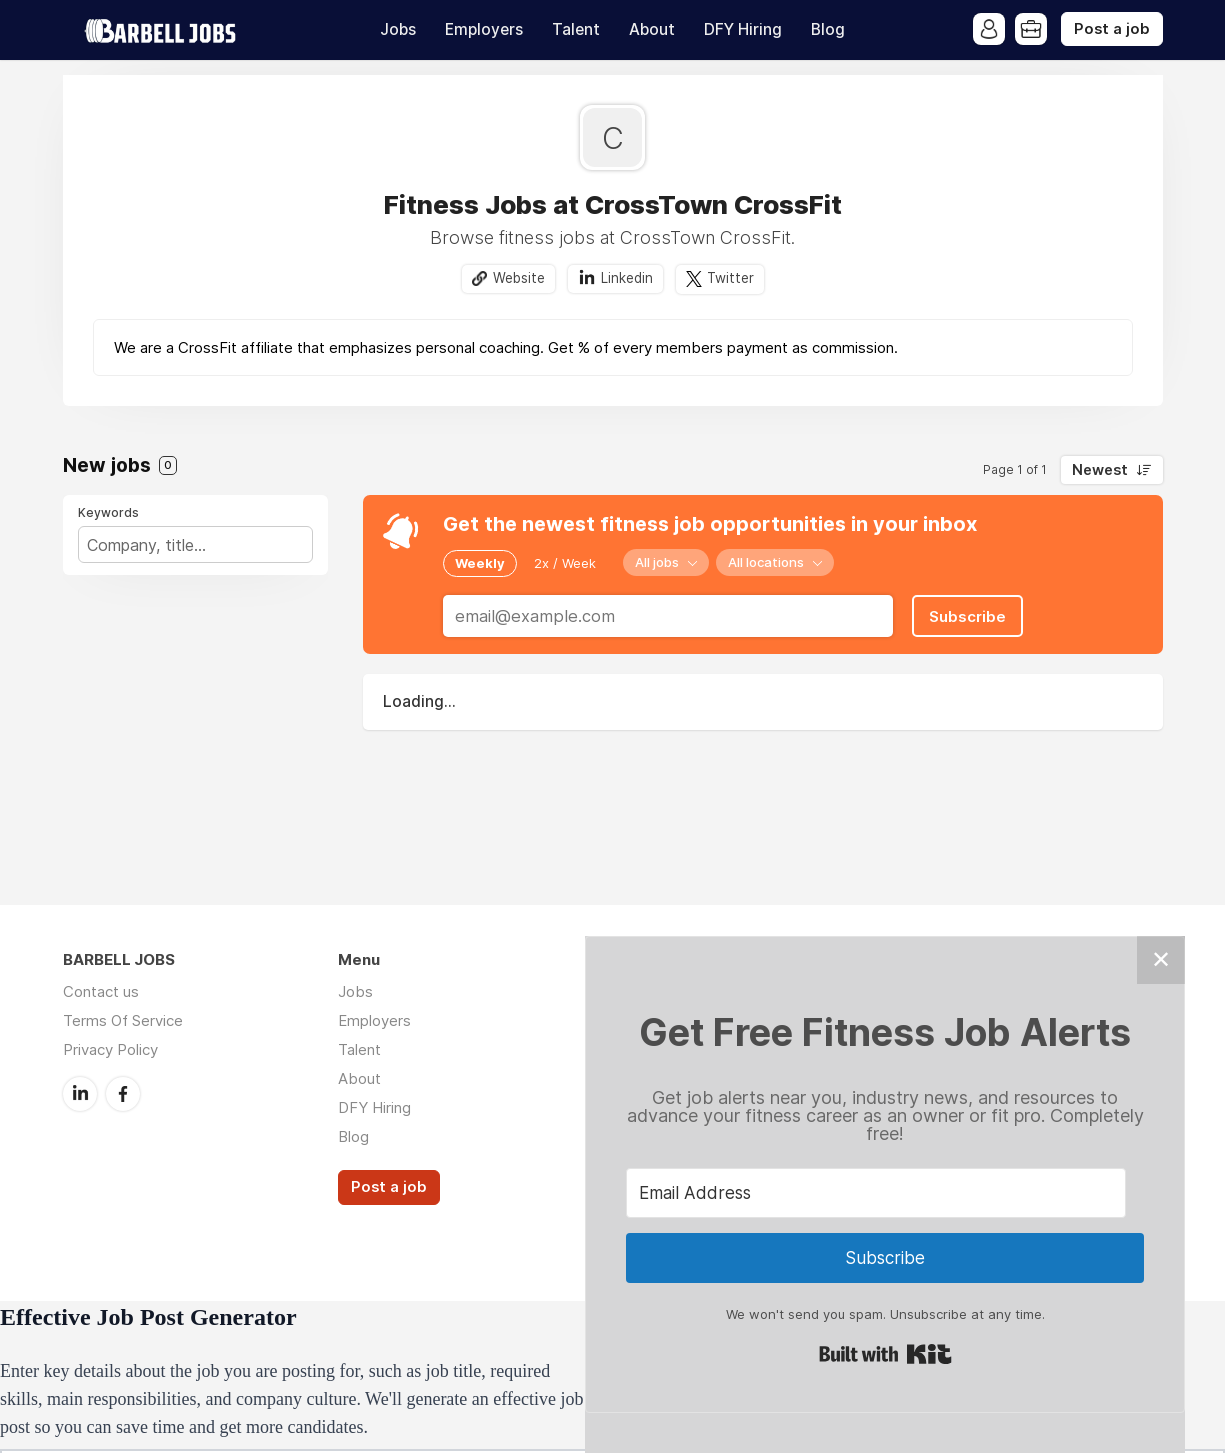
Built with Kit (885, 1354)
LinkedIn (80, 1094)
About (652, 29)
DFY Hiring (743, 29)
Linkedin (627, 278)
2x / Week (565, 563)
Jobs (398, 29)
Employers (484, 29)
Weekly (480, 563)
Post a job (1112, 29)
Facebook (123, 1094)
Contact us (101, 991)
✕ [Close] (1161, 959)
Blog (828, 29)
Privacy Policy (110, 1049)
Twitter (730, 278)
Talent (576, 29)
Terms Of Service (123, 1020)
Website (519, 278)
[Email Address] (876, 1193)
